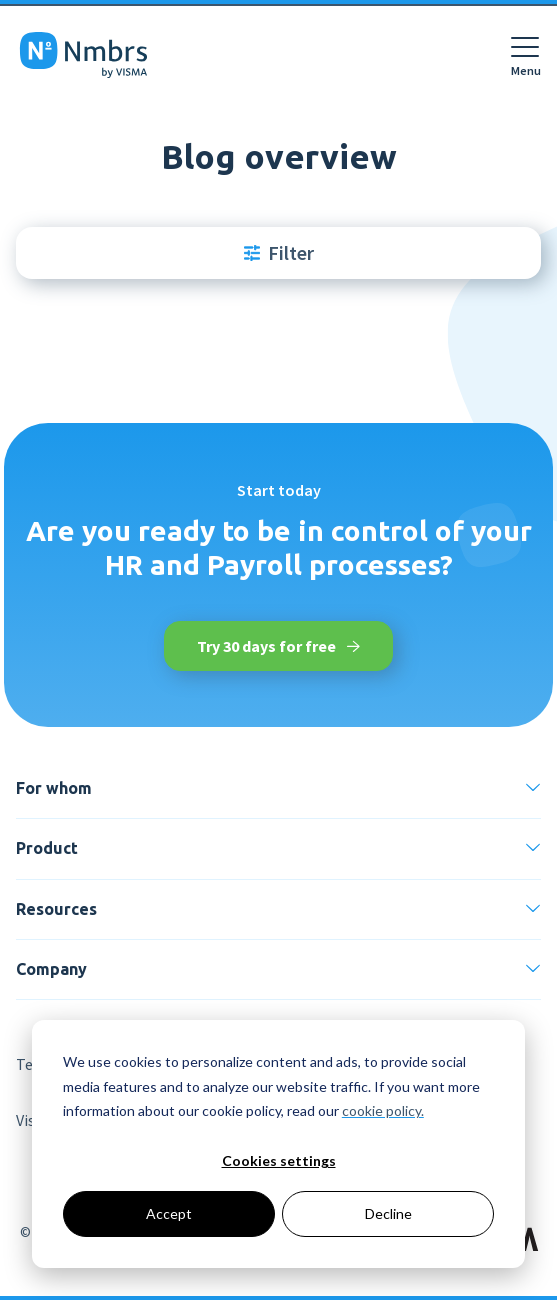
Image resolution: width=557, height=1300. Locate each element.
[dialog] (278, 1144)
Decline (388, 1213)
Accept (169, 1213)
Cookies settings (279, 1160)
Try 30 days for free (278, 646)
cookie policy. (383, 1110)
